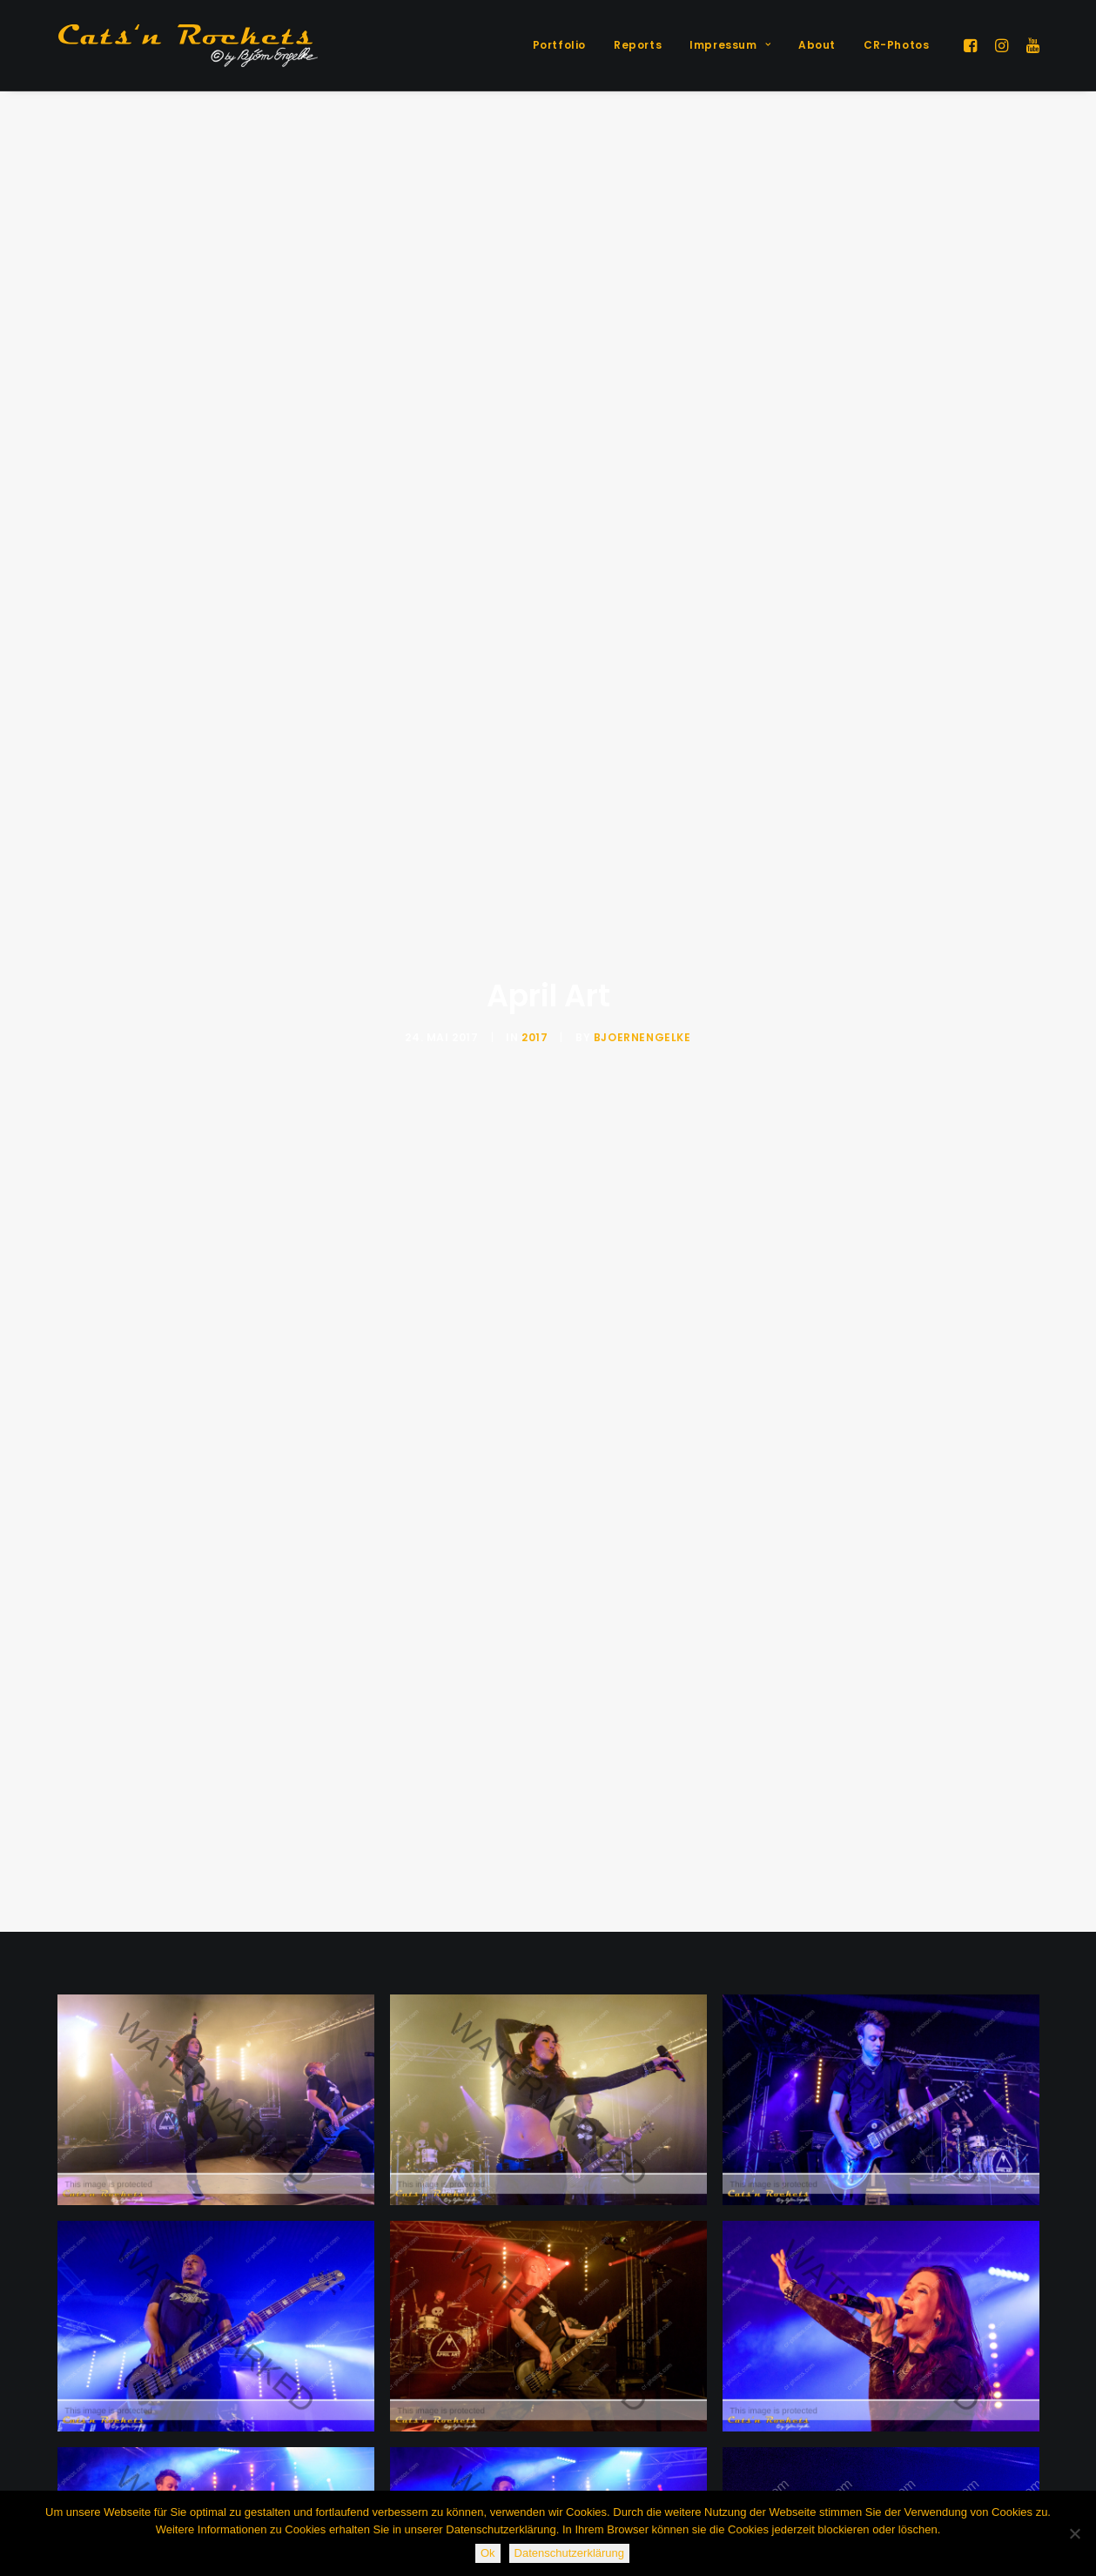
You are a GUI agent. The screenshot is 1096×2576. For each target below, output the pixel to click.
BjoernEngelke (642, 831)
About (817, 44)
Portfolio (559, 44)
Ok (488, 2552)
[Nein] (1074, 2533)
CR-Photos (896, 44)
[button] (973, 45)
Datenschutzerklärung (569, 2552)
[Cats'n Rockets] (188, 45)
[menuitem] (559, 45)
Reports (638, 44)
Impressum (729, 44)
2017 (534, 831)
